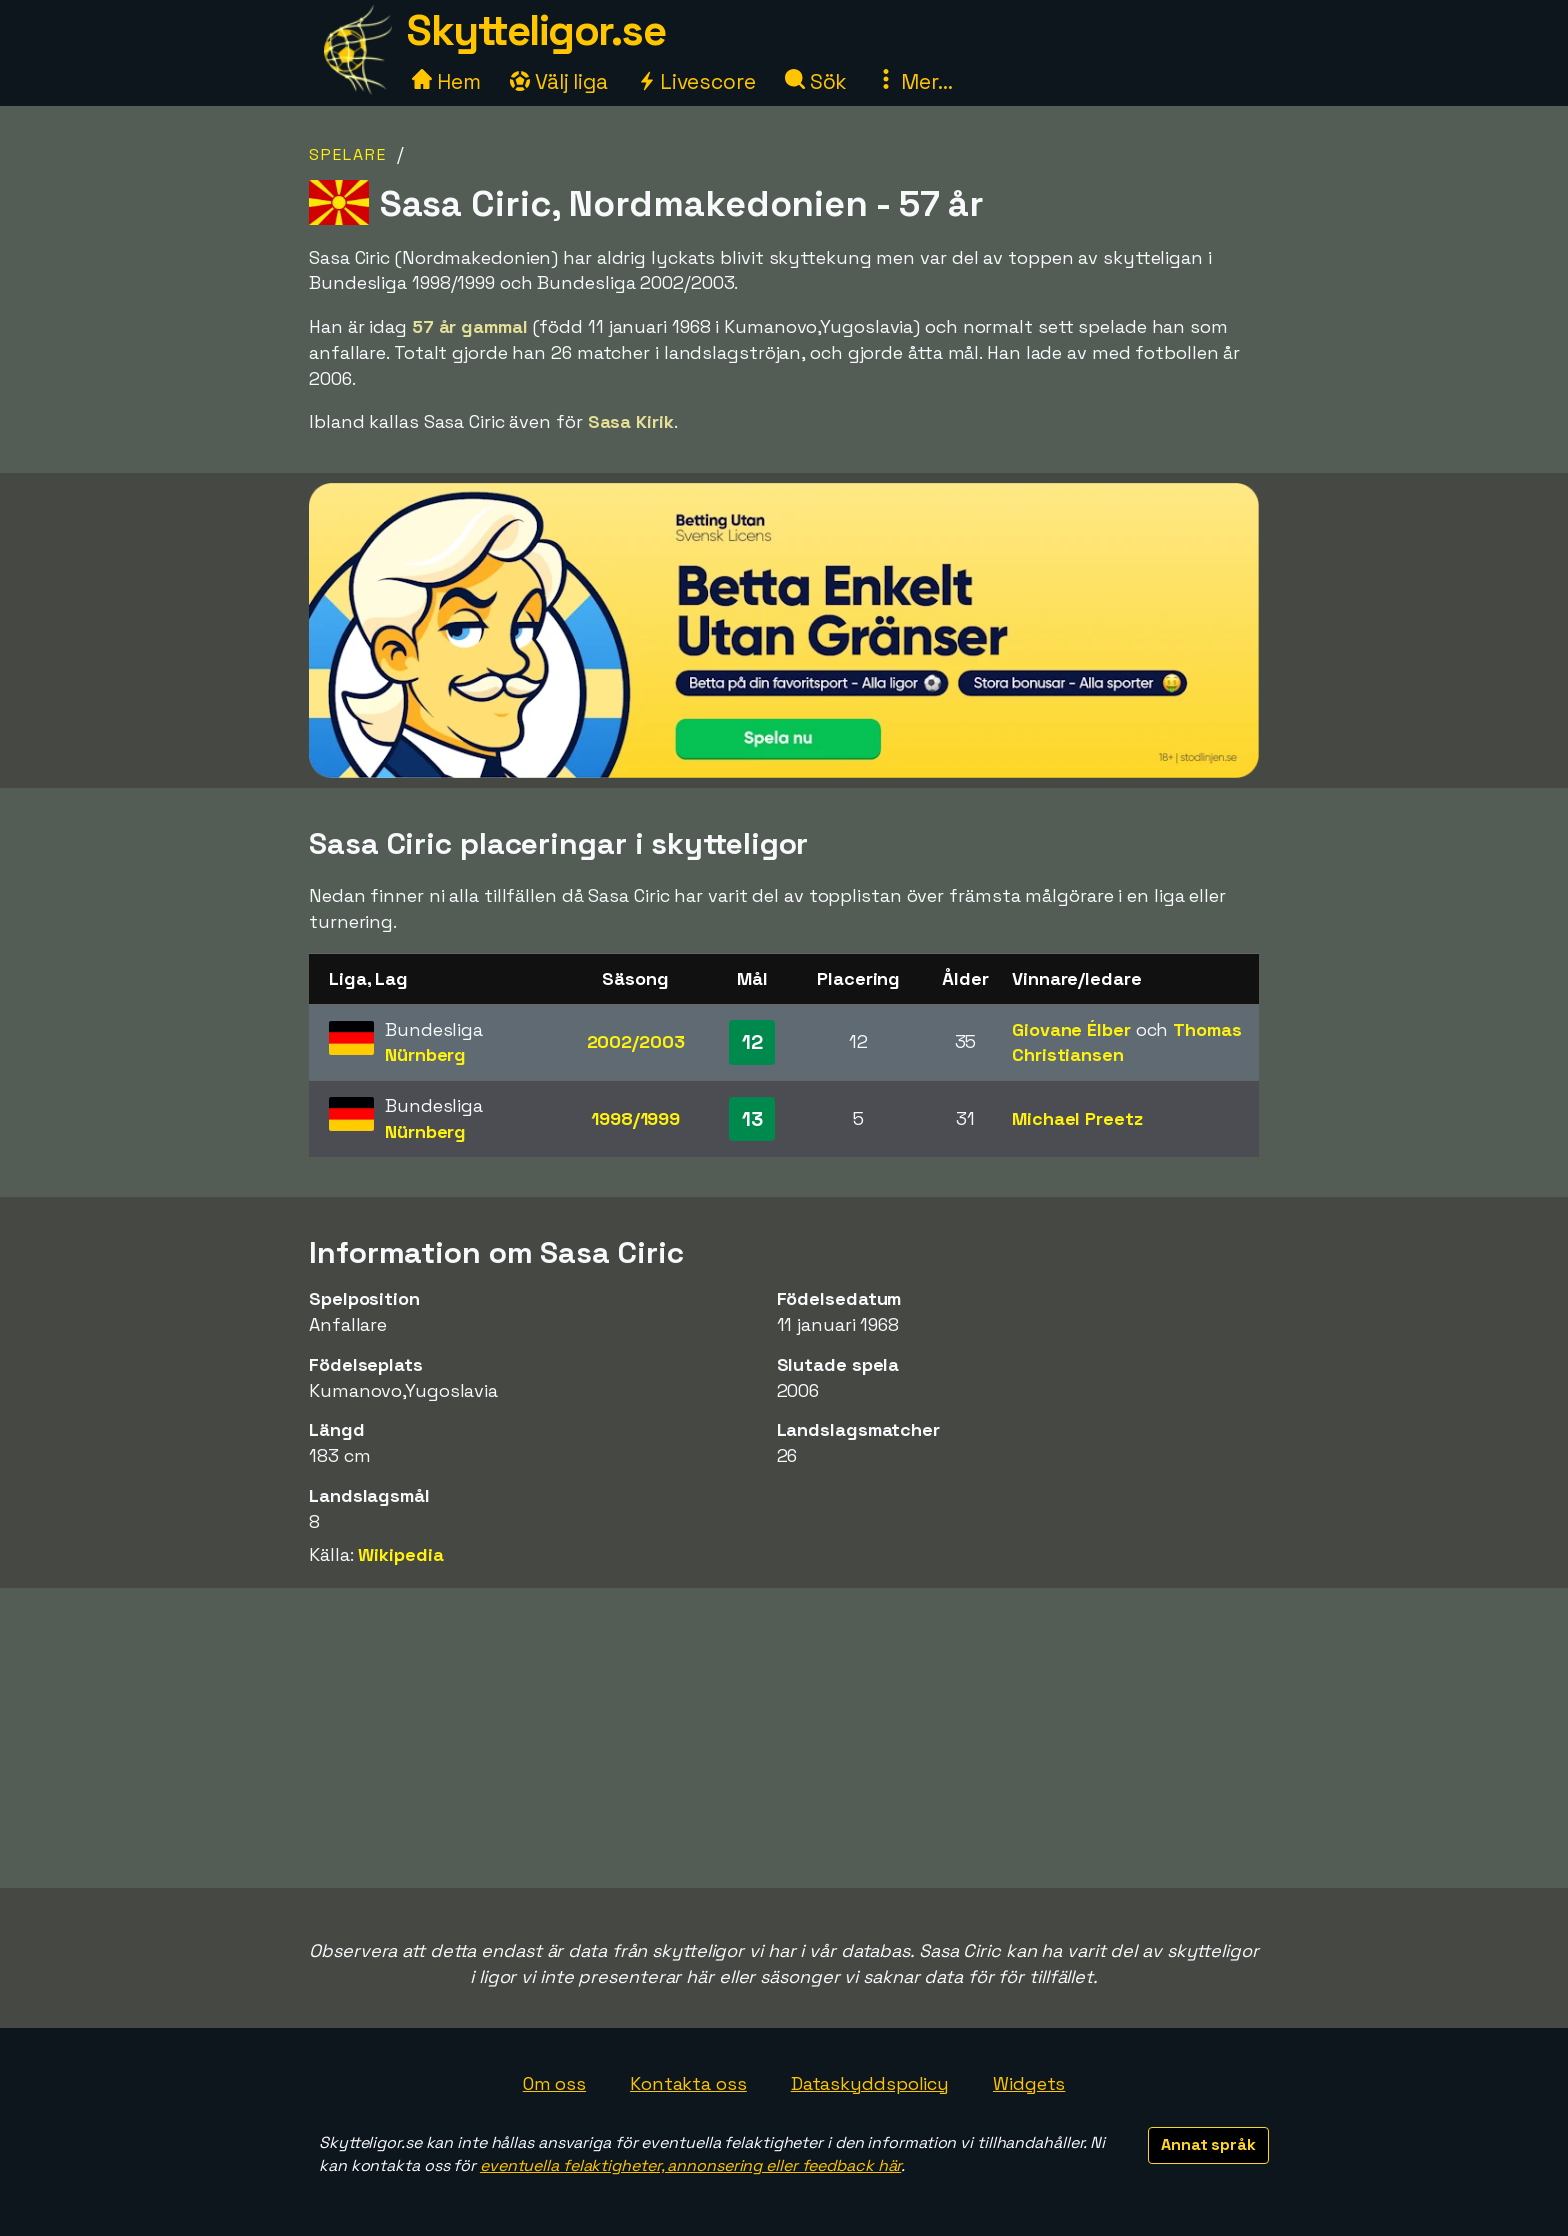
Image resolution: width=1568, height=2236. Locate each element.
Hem (446, 81)
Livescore (696, 81)
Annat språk (1208, 2144)
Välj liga (559, 81)
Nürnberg (425, 1054)
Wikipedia (400, 1554)
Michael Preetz (1077, 1118)
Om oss (554, 2083)
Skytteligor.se (536, 30)
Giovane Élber (1071, 1029)
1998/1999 (635, 1118)
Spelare (348, 154)
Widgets (1029, 2083)
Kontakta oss (688, 2083)
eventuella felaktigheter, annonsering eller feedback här (690, 2165)
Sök (816, 81)
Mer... (914, 81)
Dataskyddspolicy (870, 2083)
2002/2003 (636, 1041)
